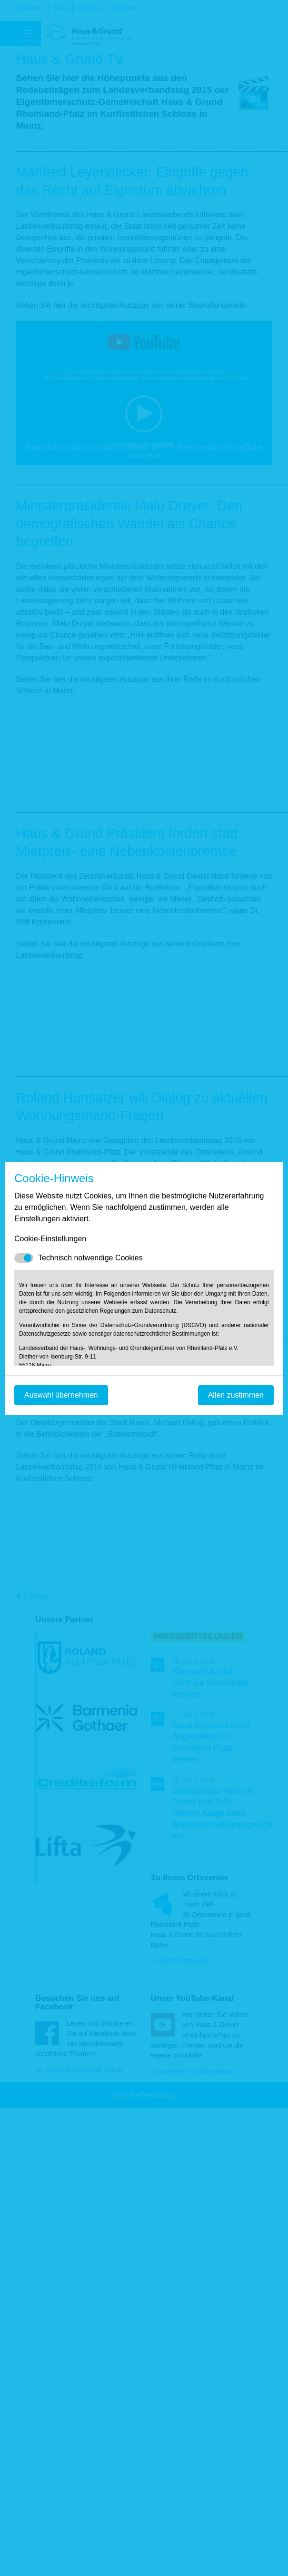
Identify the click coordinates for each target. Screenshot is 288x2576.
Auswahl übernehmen (61, 1395)
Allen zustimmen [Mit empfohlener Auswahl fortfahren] (236, 1395)
